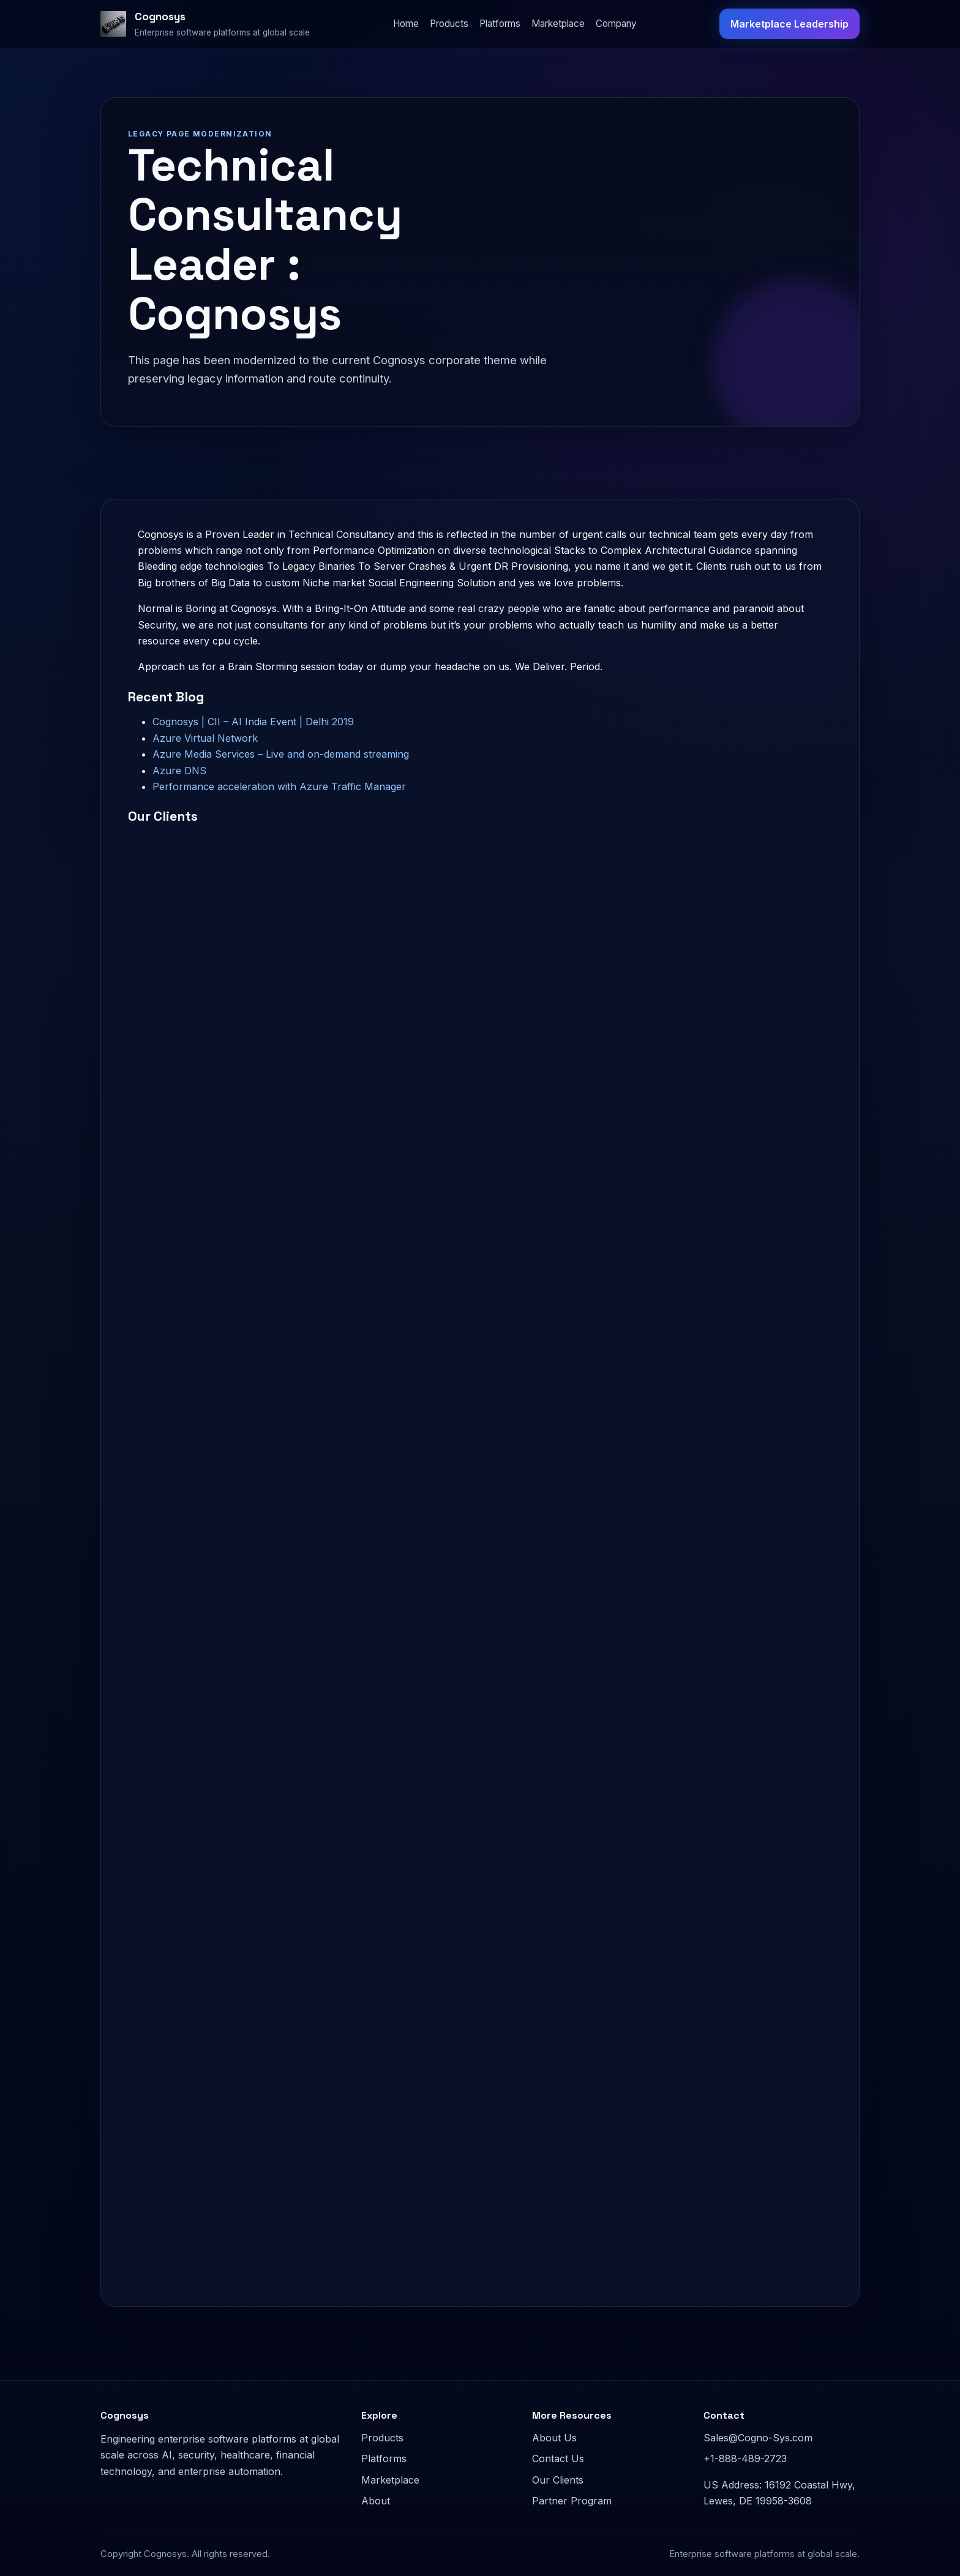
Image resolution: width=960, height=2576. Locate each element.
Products (449, 23)
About (375, 2501)
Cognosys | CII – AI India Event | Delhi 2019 (253, 721)
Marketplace (558, 23)
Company (616, 23)
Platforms (499, 23)
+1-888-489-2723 (745, 2458)
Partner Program (572, 2501)
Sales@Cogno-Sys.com (757, 2438)
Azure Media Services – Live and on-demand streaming (280, 754)
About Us (554, 2438)
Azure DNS (179, 770)
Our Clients (557, 2480)
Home (406, 23)
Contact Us (558, 2458)
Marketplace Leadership (789, 24)
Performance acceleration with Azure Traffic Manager (279, 786)
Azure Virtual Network (205, 738)
